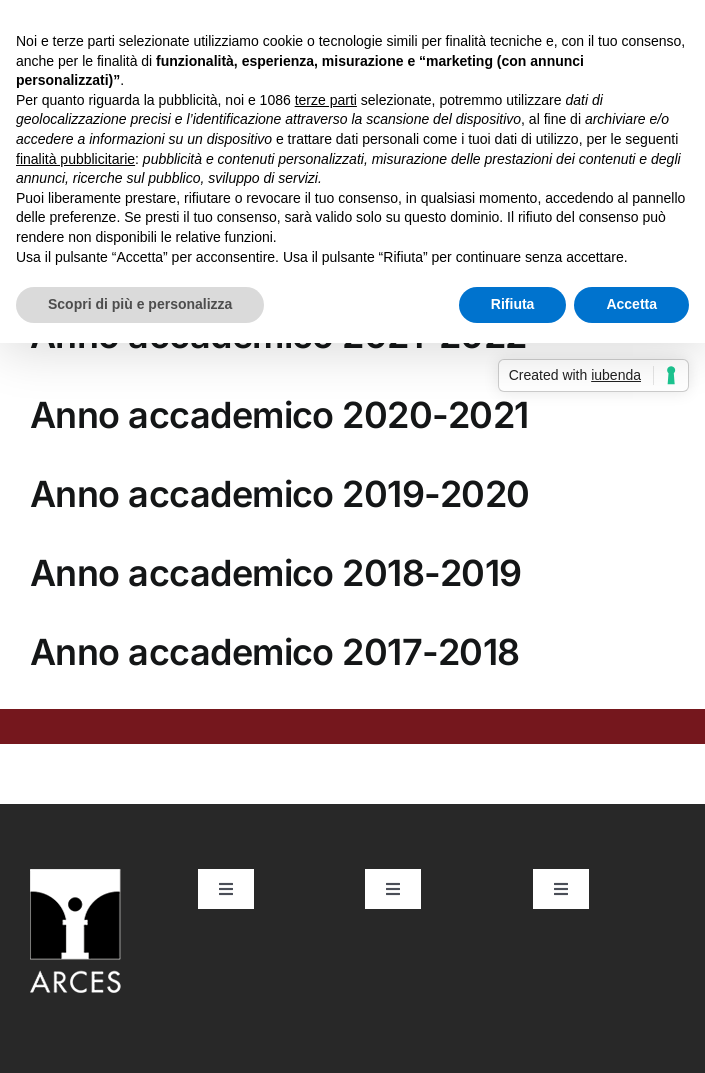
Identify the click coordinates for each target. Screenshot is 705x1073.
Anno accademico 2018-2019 (276, 573)
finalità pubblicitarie (75, 159)
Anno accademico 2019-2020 (280, 494)
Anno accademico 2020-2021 (279, 415)
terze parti (326, 100)
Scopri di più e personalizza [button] (140, 304)
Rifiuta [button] (513, 304)
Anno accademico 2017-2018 (275, 652)
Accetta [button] (631, 304)
